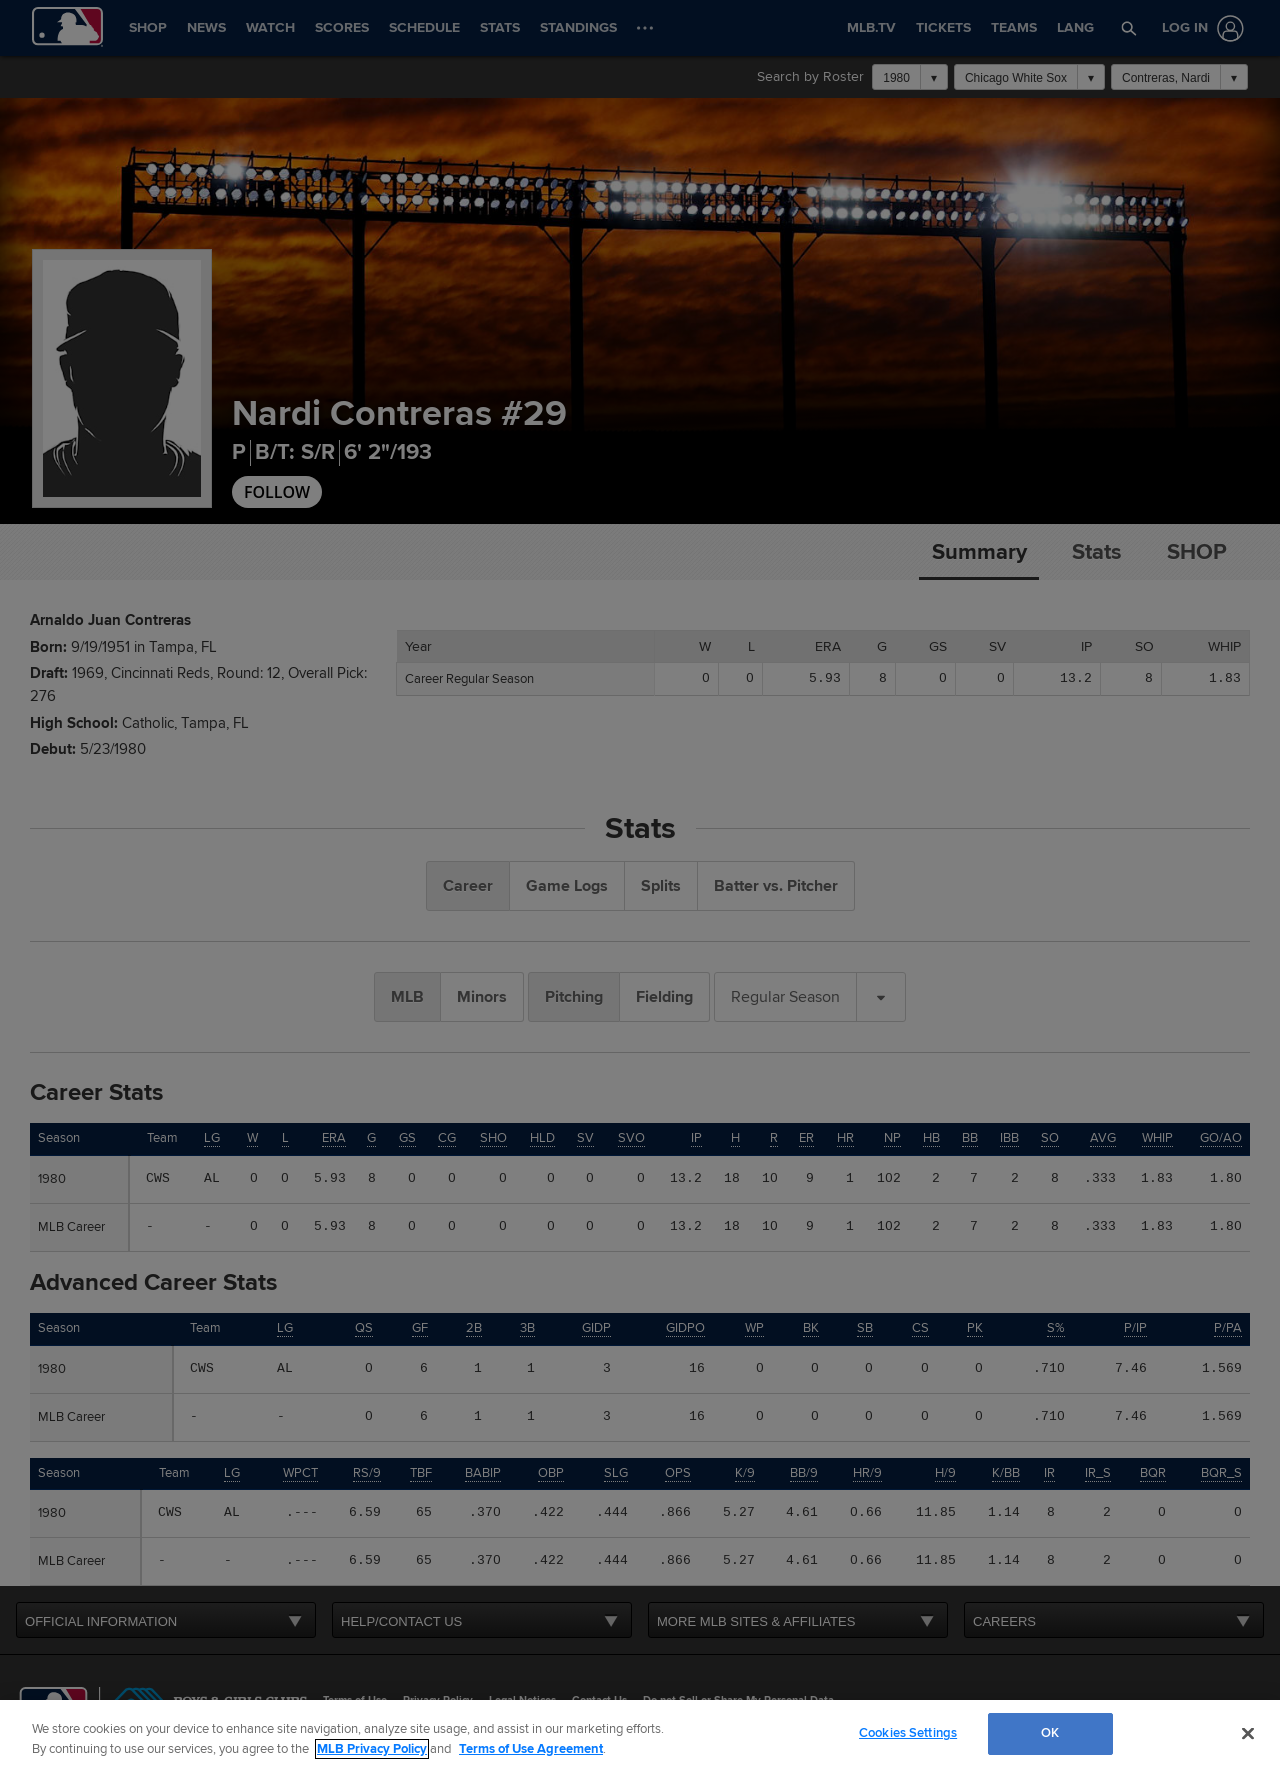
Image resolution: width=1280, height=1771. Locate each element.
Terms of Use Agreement (531, 1749)
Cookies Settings (908, 1733)
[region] (640, 1735)
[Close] (1248, 1733)
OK (1050, 1733)
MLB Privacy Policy (372, 1749)
